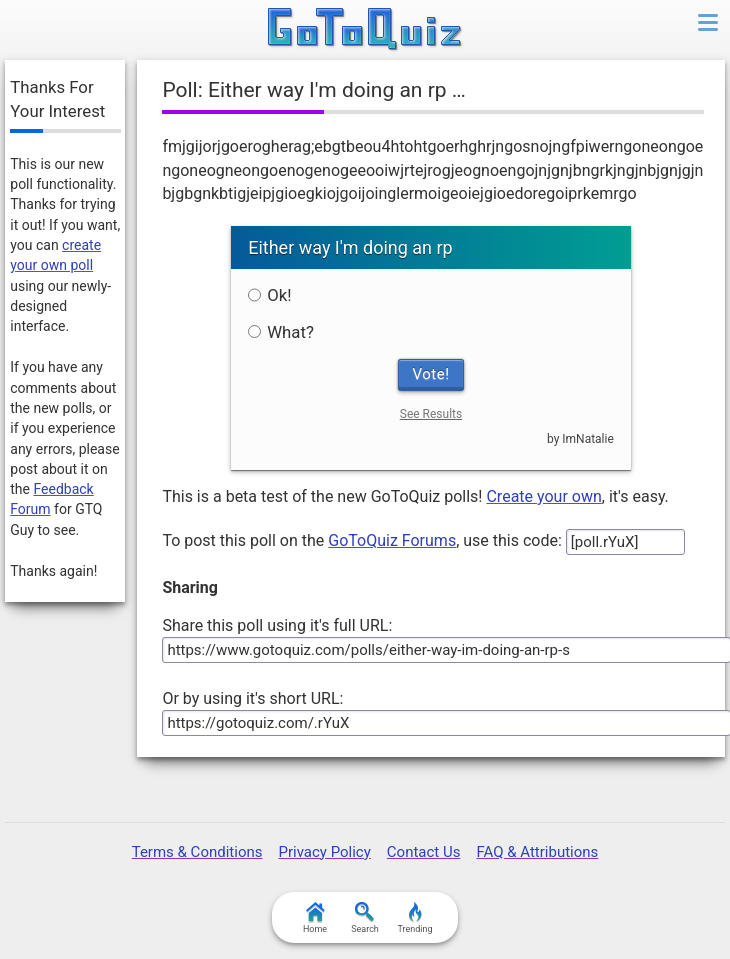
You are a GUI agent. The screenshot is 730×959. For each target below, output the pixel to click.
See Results (431, 414)
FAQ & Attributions (537, 852)
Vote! (431, 374)
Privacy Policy (324, 852)
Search (365, 918)
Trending (414, 918)
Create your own (543, 496)
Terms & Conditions (197, 852)
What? (281, 332)
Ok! (269, 295)
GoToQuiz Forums (392, 540)
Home (315, 918)
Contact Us (424, 852)
